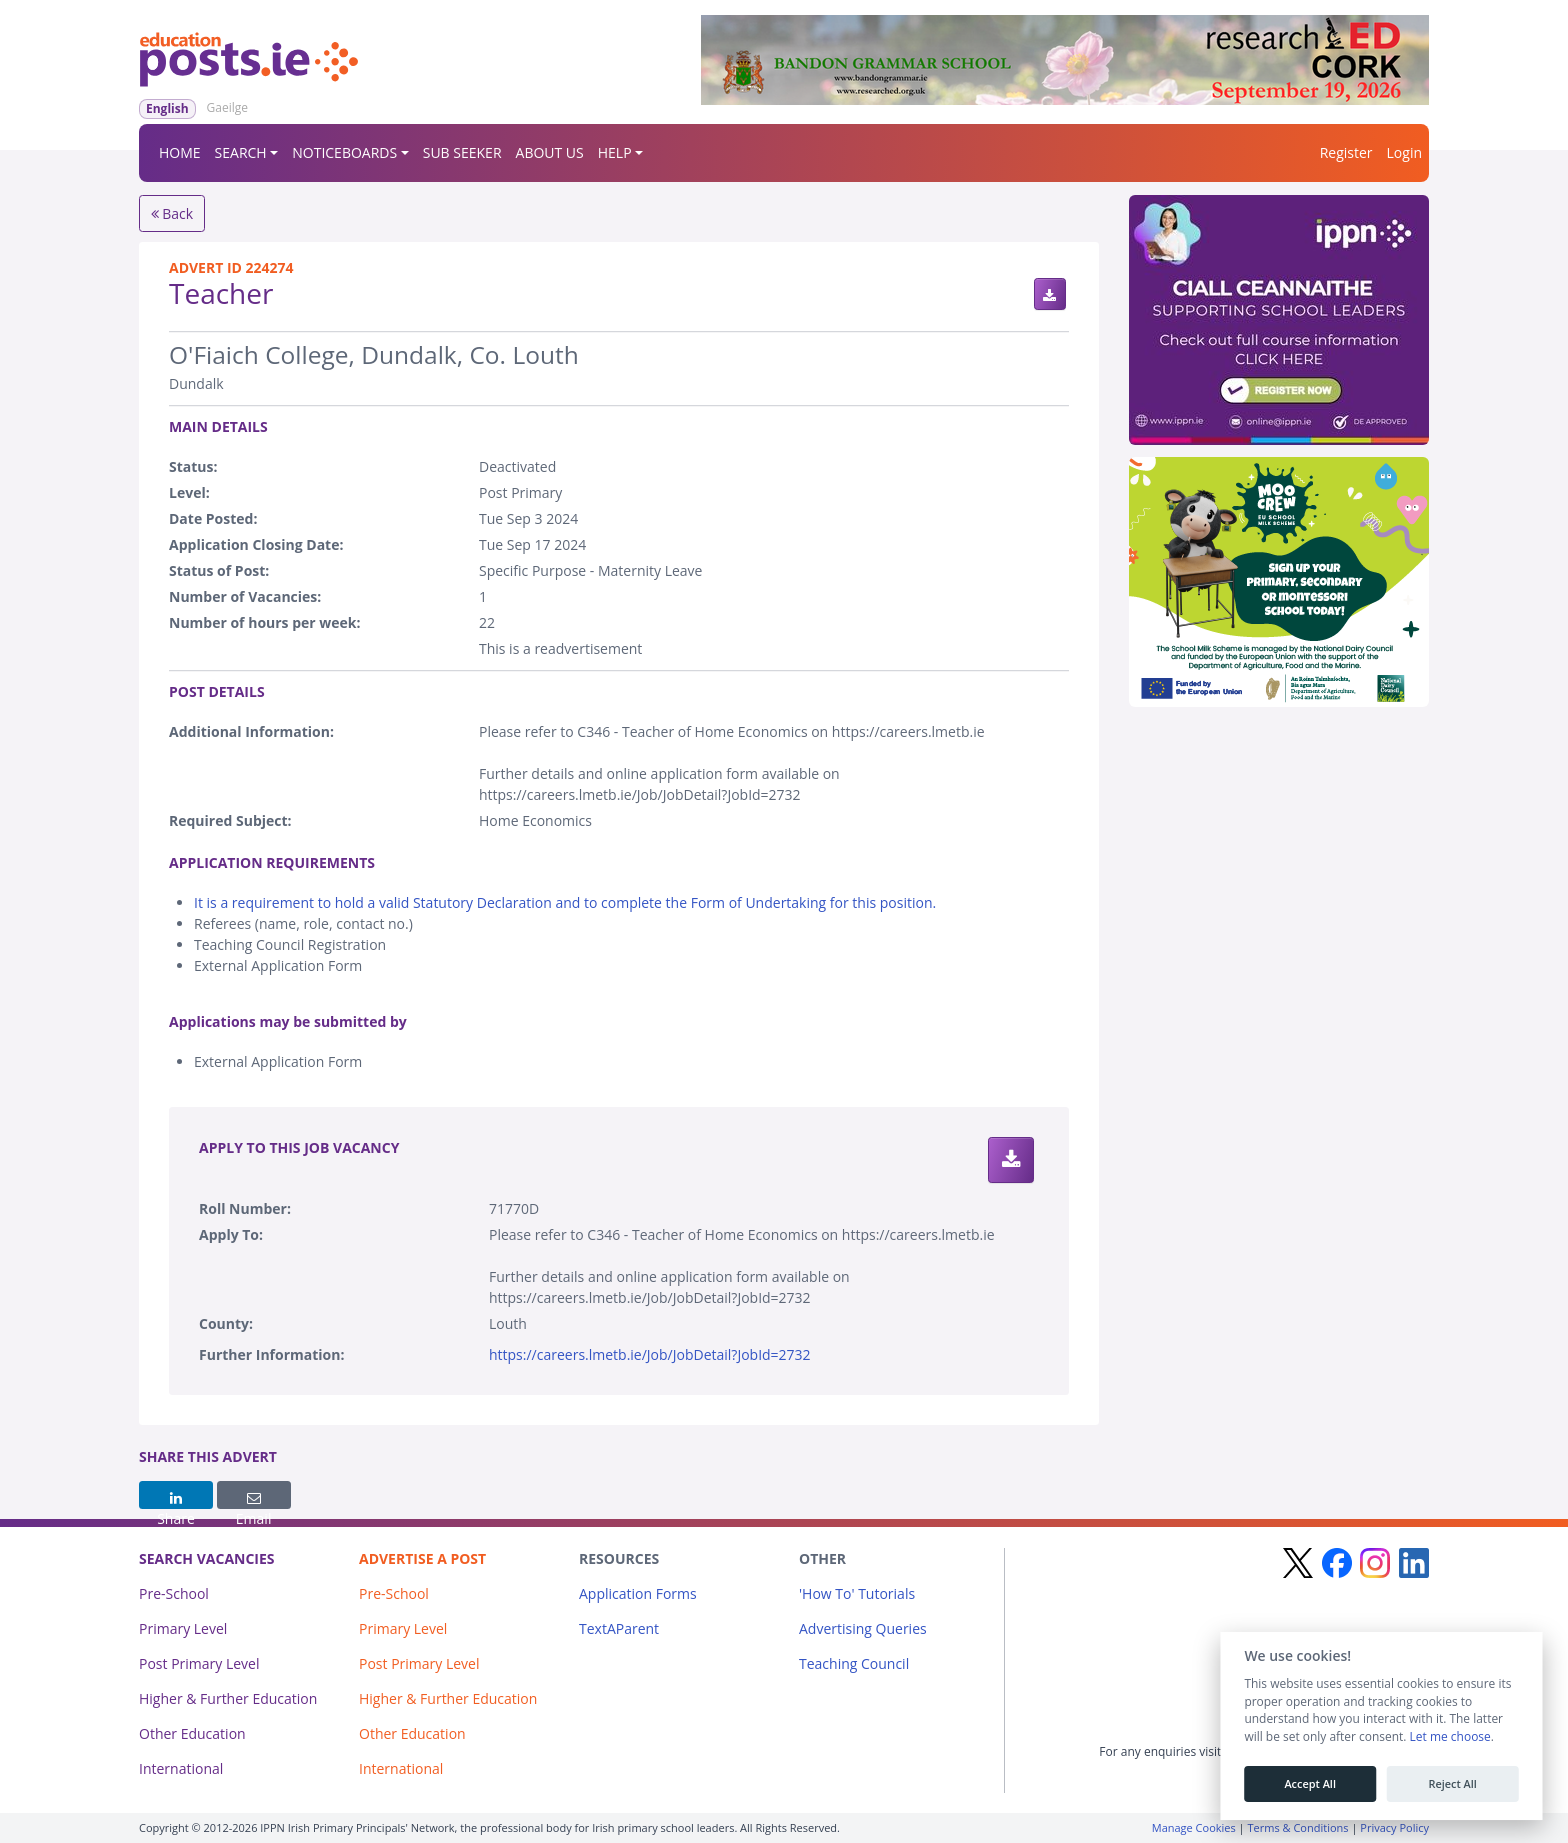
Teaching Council (854, 1663)
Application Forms (638, 1593)
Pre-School (174, 1593)
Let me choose (1449, 1737)
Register (1346, 152)
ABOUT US (550, 152)
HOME (180, 152)
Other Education (192, 1733)
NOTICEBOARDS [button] (344, 152)
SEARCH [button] (241, 152)
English (167, 108)
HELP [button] (615, 152)
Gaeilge (227, 107)
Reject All (1452, 1784)
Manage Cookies (1194, 1827)
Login (1404, 152)
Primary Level (183, 1628)
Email (254, 1500)
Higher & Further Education (228, 1698)
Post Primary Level (199, 1663)
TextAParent (619, 1628)
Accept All (1310, 1784)
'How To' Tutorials (857, 1593)
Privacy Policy (1394, 1827)
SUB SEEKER (462, 152)
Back (172, 213)
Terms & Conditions (1298, 1827)
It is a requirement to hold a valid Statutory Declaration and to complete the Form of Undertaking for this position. (565, 902)
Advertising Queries (863, 1628)
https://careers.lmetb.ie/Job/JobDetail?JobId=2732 (650, 1354)
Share (176, 1500)
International (181, 1768)
